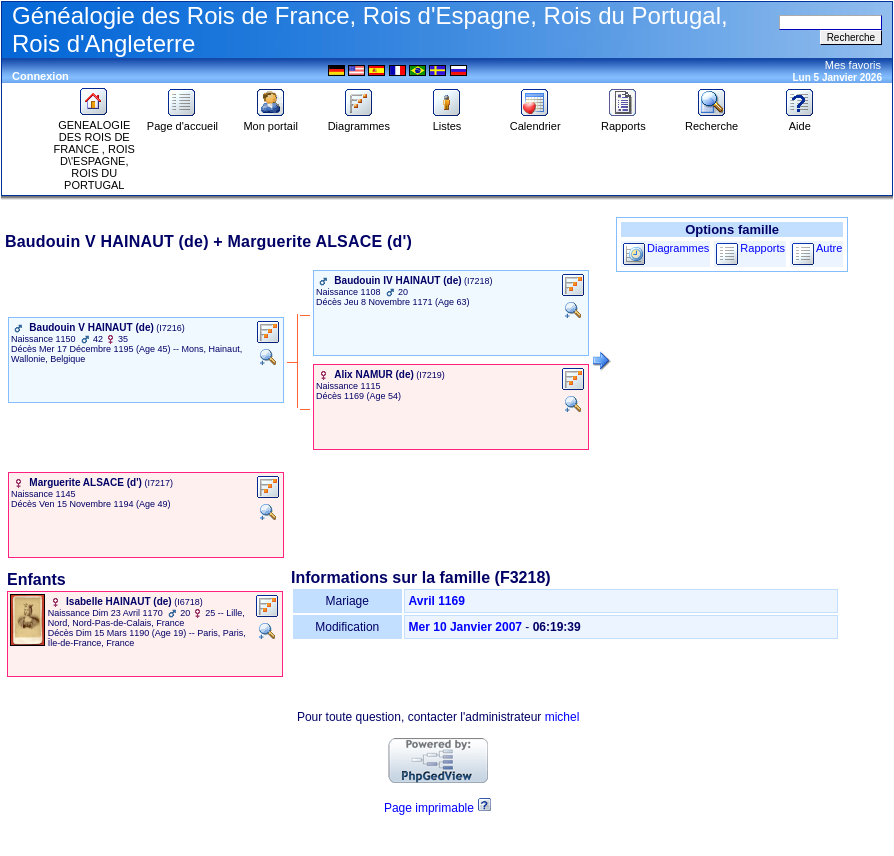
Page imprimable (429, 808)
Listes (447, 121)
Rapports (623, 121)
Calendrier (535, 121)
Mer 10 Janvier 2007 (465, 627)
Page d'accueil (182, 121)
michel (562, 717)
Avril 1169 (437, 601)
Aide (800, 121)
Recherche (711, 121)
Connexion (40, 76)
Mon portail (270, 121)
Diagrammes (359, 121)
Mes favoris (853, 65)
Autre (829, 248)
